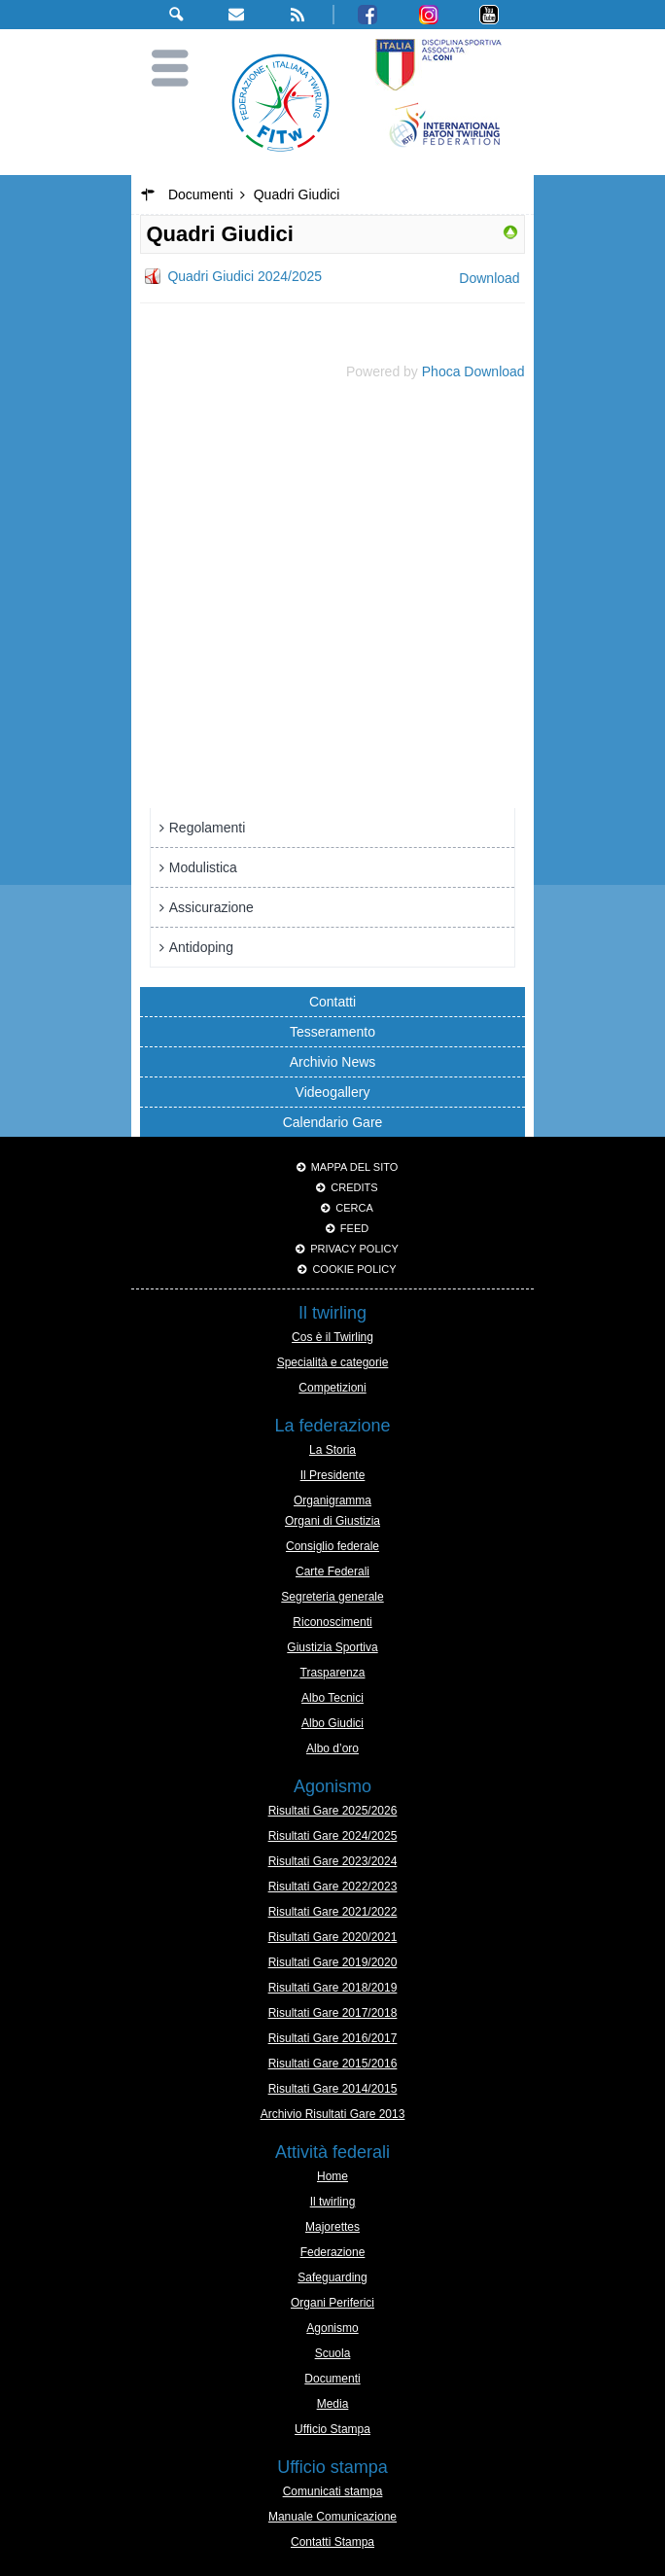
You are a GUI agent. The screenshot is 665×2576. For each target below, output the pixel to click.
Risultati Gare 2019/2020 (333, 1962)
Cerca (354, 1208)
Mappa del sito (355, 1167)
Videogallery (333, 1092)
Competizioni (332, 1387)
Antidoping (201, 947)
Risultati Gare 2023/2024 (333, 1861)
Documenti (332, 2378)
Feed (354, 1228)
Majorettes (332, 2227)
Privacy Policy (354, 1248)
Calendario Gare (333, 1122)
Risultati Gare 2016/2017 (333, 2038)
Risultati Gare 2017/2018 (333, 2013)
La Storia (332, 1450)
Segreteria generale (332, 1597)
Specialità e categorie (333, 1362)
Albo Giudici (332, 1723)
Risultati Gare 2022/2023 (333, 1886)
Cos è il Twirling (332, 1337)
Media (333, 2404)
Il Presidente (333, 1475)
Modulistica (203, 867)
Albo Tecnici (332, 1698)
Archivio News (333, 1062)
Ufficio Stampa (332, 2429)
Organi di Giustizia (332, 1521)
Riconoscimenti (332, 1622)
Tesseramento (332, 1032)
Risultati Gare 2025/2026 (333, 1810)
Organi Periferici (332, 2303)
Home (332, 2176)
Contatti (332, 1001)
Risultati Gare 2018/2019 (333, 1987)
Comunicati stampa (333, 2491)
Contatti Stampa (332, 2542)
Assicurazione (211, 907)
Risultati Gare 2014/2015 (333, 2089)
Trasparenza (333, 1672)
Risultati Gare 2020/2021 (333, 1937)
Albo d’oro (332, 1748)
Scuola (333, 2353)
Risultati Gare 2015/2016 (333, 2063)
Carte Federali (332, 1571)
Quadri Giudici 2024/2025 (244, 276)
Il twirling (333, 2201)
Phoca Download (473, 371)
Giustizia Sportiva (332, 1647)
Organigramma (332, 1500)
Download (489, 278)
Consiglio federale (332, 1546)
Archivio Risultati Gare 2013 (333, 2114)
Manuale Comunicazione (332, 2516)
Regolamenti (207, 827)
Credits (354, 1187)
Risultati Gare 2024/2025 (333, 1836)
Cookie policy (354, 1269)
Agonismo (332, 2328)
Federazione (333, 2252)
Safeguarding (332, 2277)
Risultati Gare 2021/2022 (333, 1912)
